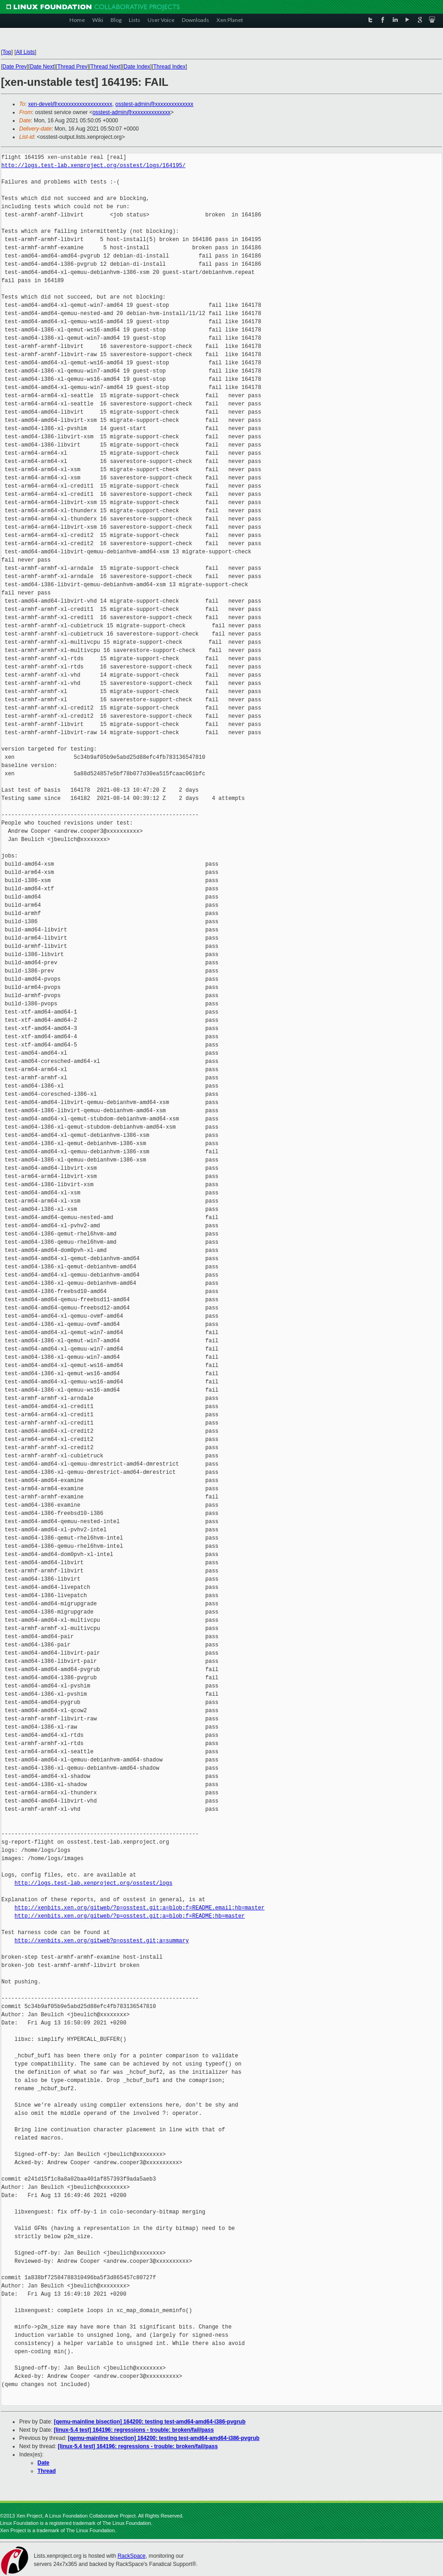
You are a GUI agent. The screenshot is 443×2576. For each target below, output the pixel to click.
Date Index (137, 66)
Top (6, 52)
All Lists (25, 52)
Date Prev (14, 66)
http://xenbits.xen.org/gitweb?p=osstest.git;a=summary (102, 1941)
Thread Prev (72, 66)
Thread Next (105, 66)
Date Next (42, 66)
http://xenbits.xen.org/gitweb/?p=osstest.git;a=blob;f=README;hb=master (130, 1916)
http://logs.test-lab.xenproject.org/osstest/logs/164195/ (93, 165)
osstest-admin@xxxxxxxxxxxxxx (154, 104)
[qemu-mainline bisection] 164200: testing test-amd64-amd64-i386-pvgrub (149, 2421)
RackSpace (131, 2556)
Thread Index (169, 66)
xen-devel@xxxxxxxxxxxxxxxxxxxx (70, 104)
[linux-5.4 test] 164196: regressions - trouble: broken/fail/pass (134, 2430)
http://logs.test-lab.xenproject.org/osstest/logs (94, 1883)
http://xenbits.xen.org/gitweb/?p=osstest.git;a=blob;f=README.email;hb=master (139, 1908)
